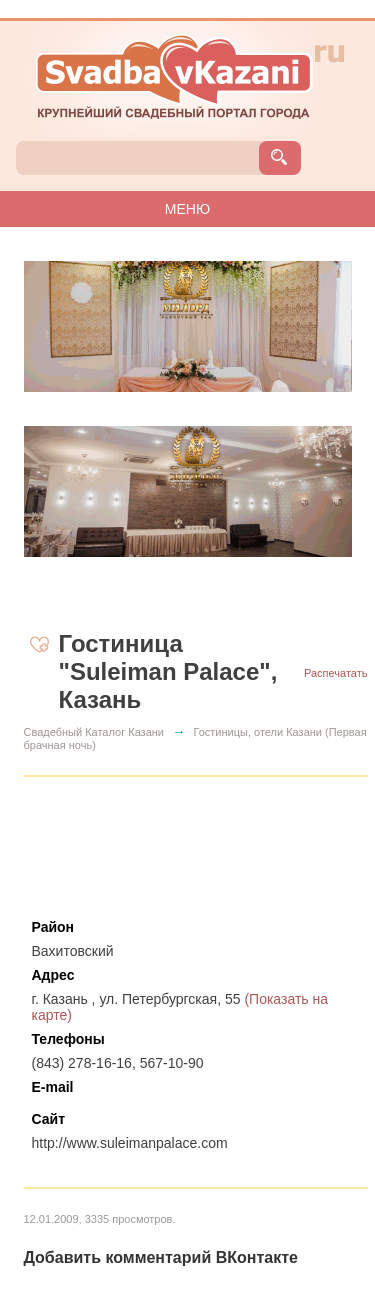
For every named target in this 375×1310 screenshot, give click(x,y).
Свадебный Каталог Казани (94, 732)
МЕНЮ (187, 209)
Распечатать (335, 673)
